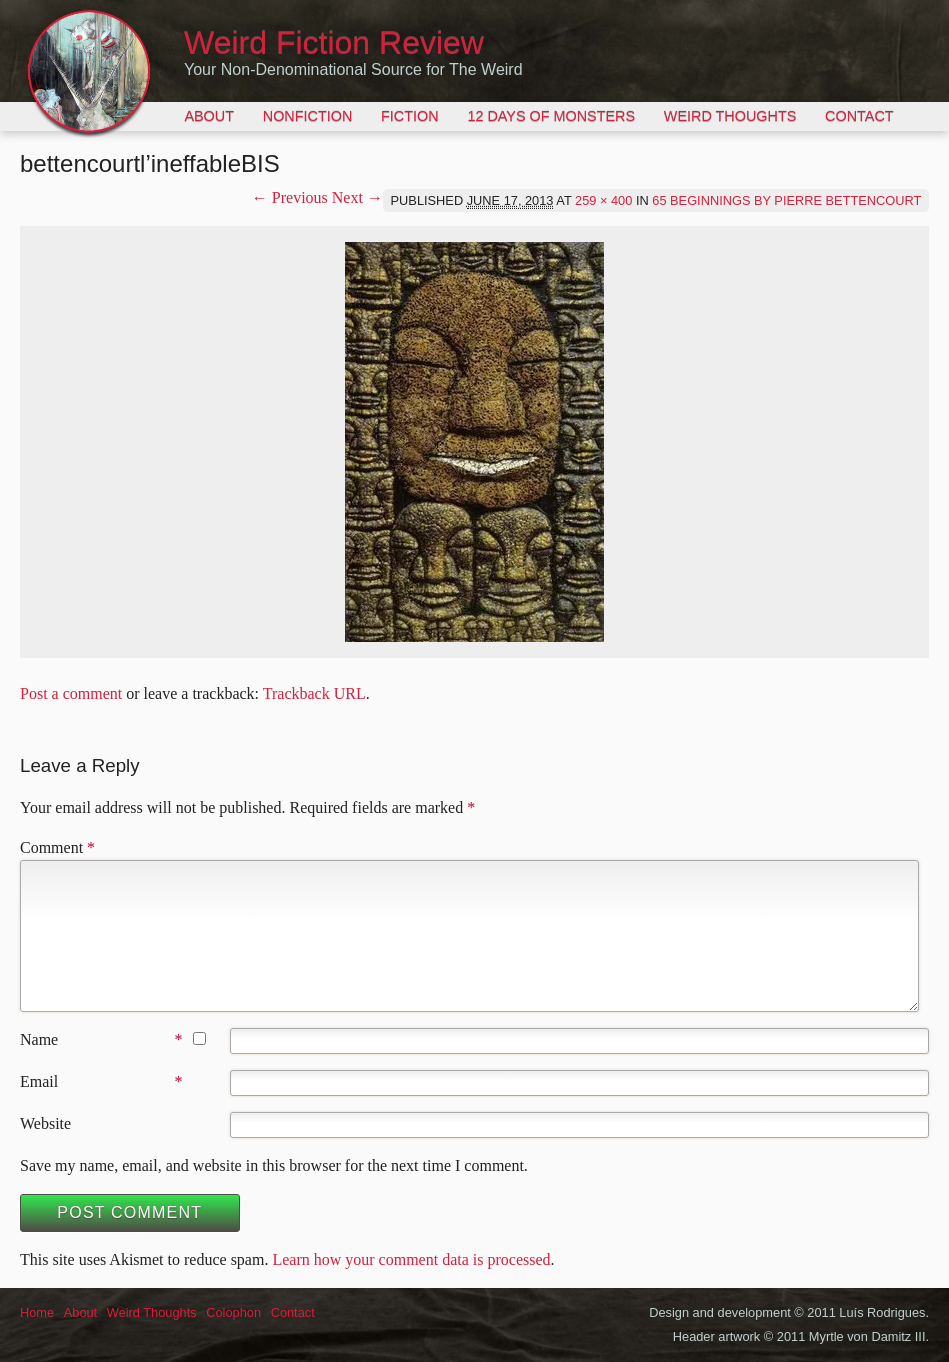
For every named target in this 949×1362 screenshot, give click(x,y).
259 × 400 (603, 200)
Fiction (410, 116)
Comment (57, 847)
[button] (474, 442)
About (209, 116)
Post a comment (71, 693)
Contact (859, 116)
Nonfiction (308, 116)
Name (39, 1039)
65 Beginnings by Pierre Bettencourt (786, 200)
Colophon (233, 1312)
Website (45, 1123)
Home (37, 1312)
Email (39, 1081)
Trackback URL (314, 693)
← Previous (290, 197)
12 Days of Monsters (551, 116)
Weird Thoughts (730, 116)
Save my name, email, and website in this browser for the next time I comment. (274, 1165)
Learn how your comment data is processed (411, 1259)
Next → (357, 197)
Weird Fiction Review (334, 43)
